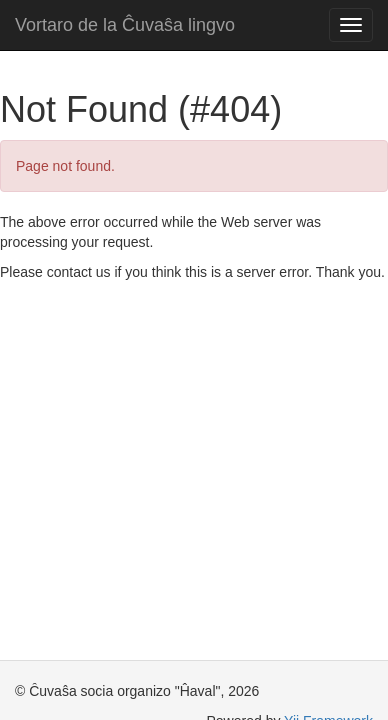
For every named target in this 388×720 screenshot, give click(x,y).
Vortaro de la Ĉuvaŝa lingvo (125, 25)
